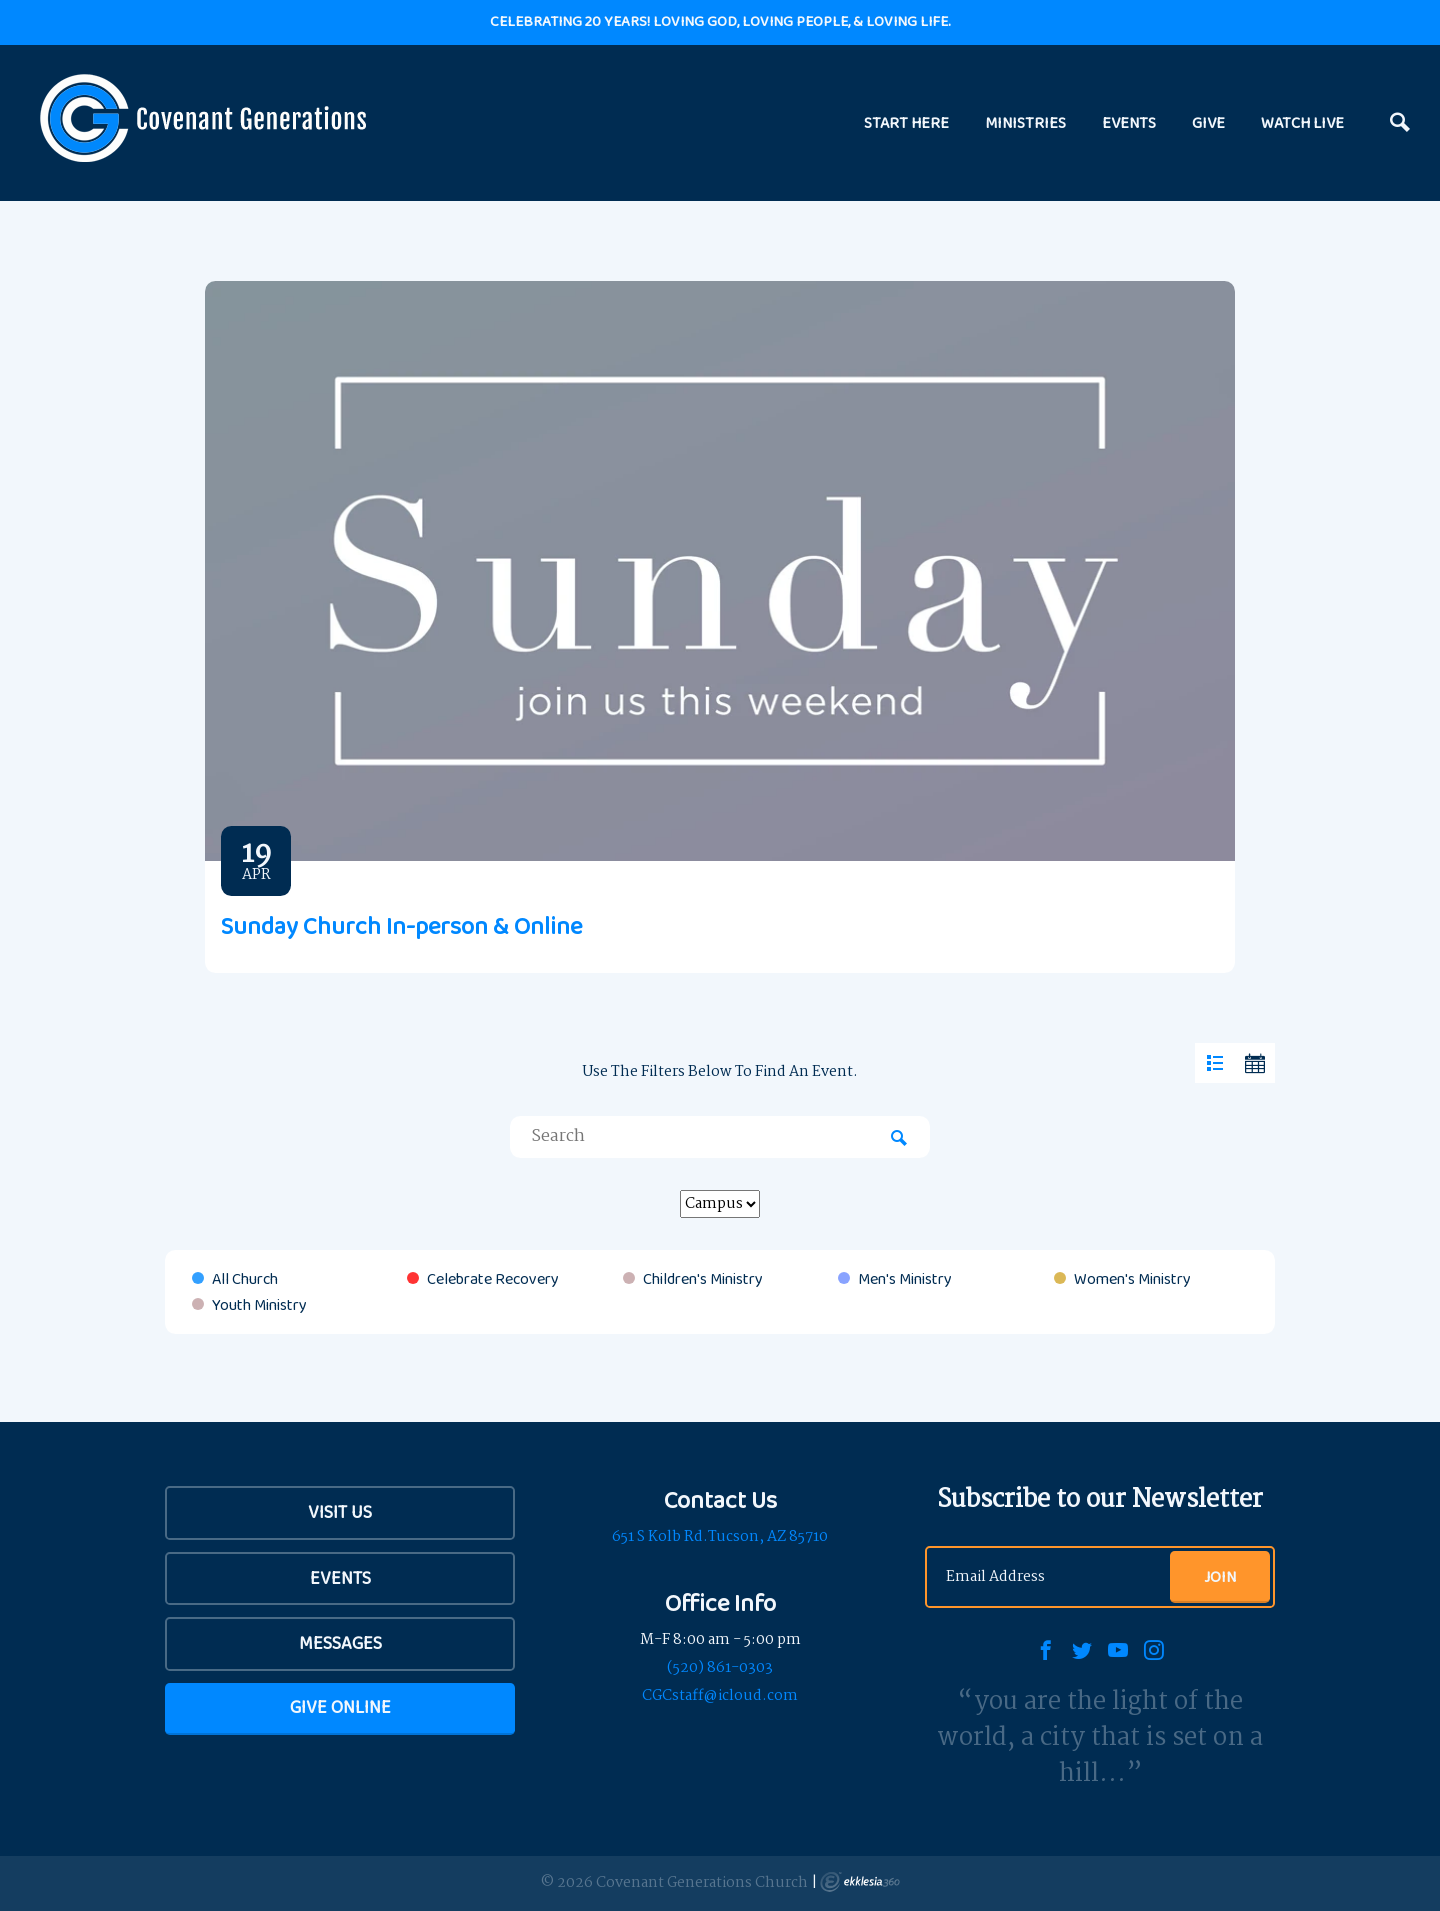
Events (340, 1578)
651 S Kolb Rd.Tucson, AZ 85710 (720, 1537)
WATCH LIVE (1302, 122)
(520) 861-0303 (720, 1668)
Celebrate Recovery (493, 1279)
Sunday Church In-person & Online (401, 925)
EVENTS (1129, 122)
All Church (245, 1279)
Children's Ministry (703, 1279)
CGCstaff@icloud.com (720, 1696)
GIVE (1208, 122)
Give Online (340, 1707)
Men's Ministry (905, 1279)
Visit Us (340, 1512)
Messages (340, 1643)
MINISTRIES (1025, 122)
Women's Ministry (1132, 1279)
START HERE (906, 122)
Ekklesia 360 (860, 1882)
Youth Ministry (259, 1305)
